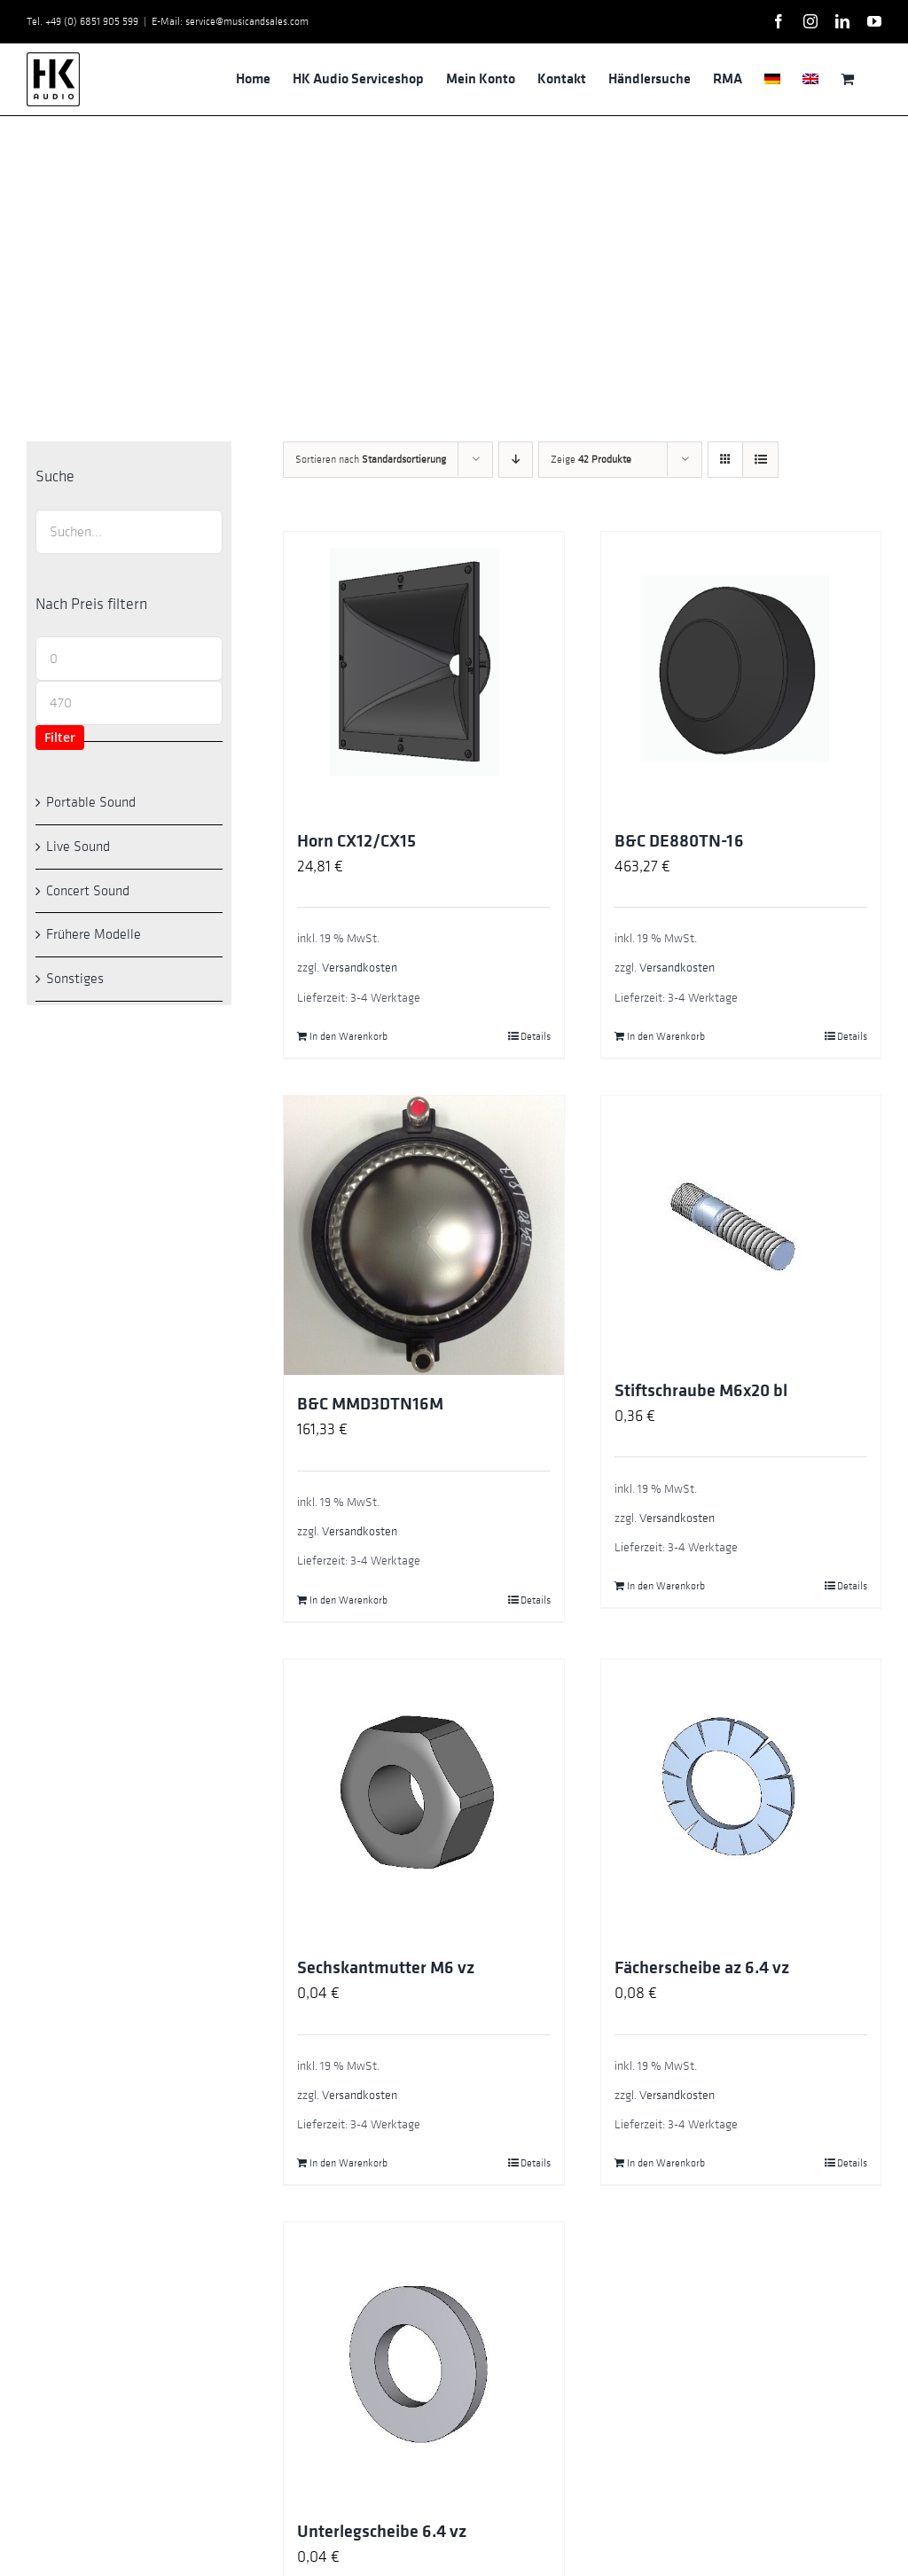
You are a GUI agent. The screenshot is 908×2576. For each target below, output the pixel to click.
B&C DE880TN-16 (679, 841)
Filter (59, 737)
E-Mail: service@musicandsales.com (230, 21)
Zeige (591, 459)
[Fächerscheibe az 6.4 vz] (741, 1799)
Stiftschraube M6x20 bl (700, 1390)
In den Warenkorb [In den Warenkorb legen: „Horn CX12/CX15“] (348, 1036)
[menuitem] (772, 78)
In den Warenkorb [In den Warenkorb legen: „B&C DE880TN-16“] (666, 1036)
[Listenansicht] (760, 459)
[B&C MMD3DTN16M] (423, 1235)
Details (536, 1036)
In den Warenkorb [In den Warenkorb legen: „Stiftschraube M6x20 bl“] (666, 1586)
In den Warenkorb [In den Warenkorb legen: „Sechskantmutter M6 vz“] (348, 2163)
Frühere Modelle (93, 934)
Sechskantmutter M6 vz (385, 1968)
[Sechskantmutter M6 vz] (423, 1799)
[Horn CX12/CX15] (423, 671)
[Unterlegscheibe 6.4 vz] (423, 2362)
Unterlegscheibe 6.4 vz (381, 2531)
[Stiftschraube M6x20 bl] (741, 1229)
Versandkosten (359, 967)
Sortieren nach (370, 459)
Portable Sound (91, 802)
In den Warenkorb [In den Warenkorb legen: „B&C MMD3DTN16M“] (348, 1600)
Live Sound (78, 846)
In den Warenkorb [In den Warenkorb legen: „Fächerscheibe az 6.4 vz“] (666, 2163)
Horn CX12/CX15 (356, 841)
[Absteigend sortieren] (515, 459)
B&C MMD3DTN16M (370, 1404)
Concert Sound (87, 891)
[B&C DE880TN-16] (741, 671)
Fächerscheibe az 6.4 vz (701, 1968)
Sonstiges (75, 978)
